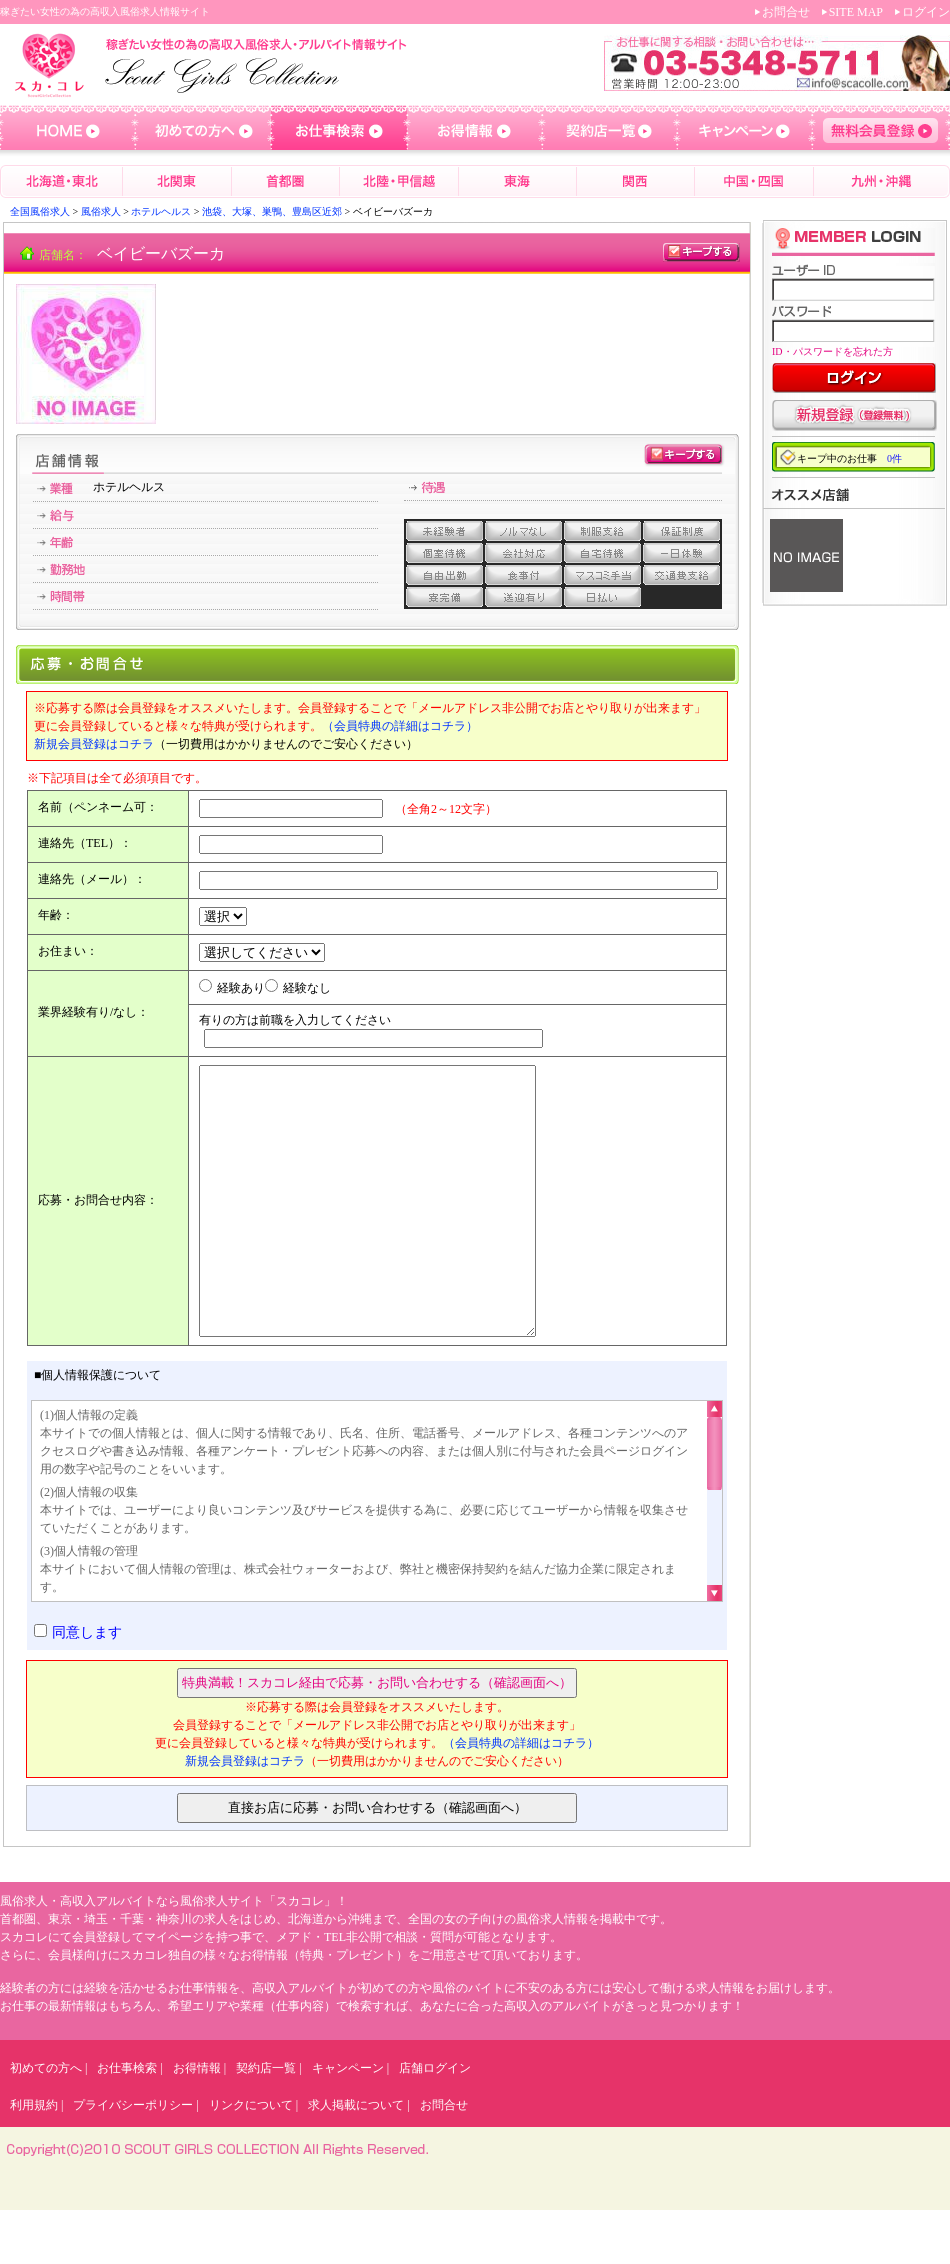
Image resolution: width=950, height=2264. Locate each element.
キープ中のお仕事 (849, 458)
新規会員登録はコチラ (94, 744)
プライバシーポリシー (133, 2159)
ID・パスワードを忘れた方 (832, 351)
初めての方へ (46, 2122)
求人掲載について (356, 2159)
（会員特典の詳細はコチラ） (400, 726)
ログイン (926, 12)
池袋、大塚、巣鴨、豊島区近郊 (272, 211)
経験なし (307, 988)
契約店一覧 (266, 2122)
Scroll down (714, 1643)
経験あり (241, 988)
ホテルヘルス (161, 211)
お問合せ (786, 12)
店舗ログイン (435, 2122)
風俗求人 (101, 211)
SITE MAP (856, 12)
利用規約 (34, 2159)
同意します (87, 1686)
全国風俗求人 (40, 211)
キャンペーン (348, 2122)
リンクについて (251, 2159)
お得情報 (197, 2122)
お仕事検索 (127, 2122)
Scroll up (714, 1467)
